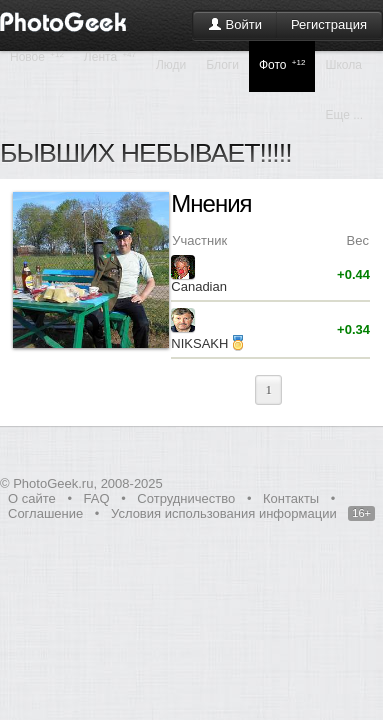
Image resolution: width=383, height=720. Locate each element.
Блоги (222, 65)
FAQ (97, 498)
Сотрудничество (186, 498)
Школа (343, 65)
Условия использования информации (224, 513)
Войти (235, 24)
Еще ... (344, 115)
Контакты (291, 498)
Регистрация (329, 24)
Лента (110, 57)
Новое (37, 57)
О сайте (32, 498)
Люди (171, 65)
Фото (282, 65)
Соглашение (45, 513)
